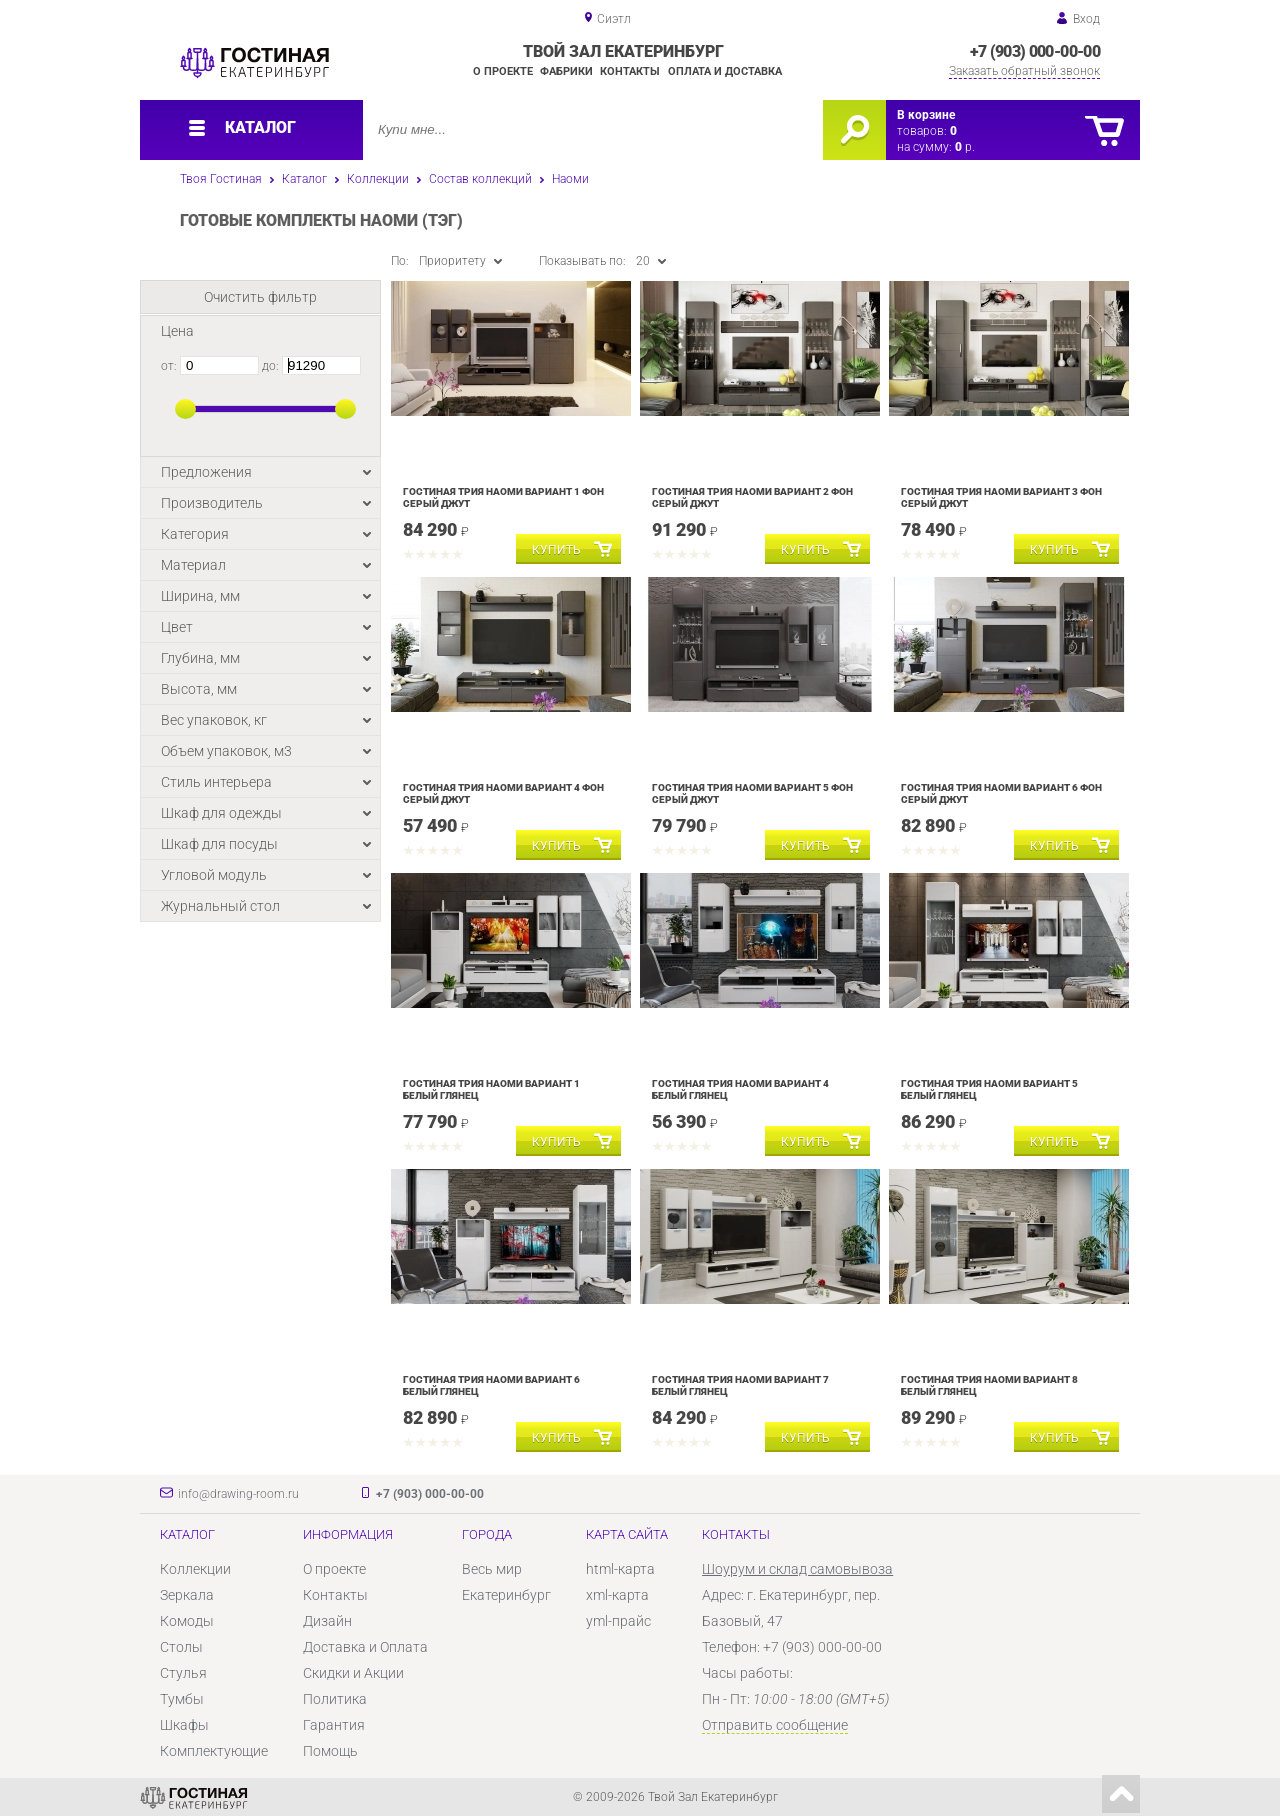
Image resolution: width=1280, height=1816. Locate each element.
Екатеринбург (506, 1595)
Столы (181, 1647)
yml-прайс (618, 1621)
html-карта (620, 1569)
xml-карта (617, 1595)
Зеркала (187, 1595)
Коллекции (378, 179)
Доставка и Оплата (365, 1647)
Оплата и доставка (725, 71)
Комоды (187, 1621)
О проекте (503, 71)
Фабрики (566, 71)
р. (965, 147)
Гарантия (334, 1725)
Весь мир (492, 1569)
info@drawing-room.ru (238, 1494)
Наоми (570, 179)
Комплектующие (214, 1751)
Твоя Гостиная (221, 179)
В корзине (926, 115)
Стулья (183, 1673)
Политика (335, 1699)
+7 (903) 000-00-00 (1035, 51)
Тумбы (182, 1699)
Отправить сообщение (775, 1725)
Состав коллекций (480, 179)
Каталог (304, 179)
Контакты (630, 71)
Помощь (330, 1751)
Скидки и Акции (353, 1673)
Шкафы (184, 1725)
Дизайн (327, 1621)
